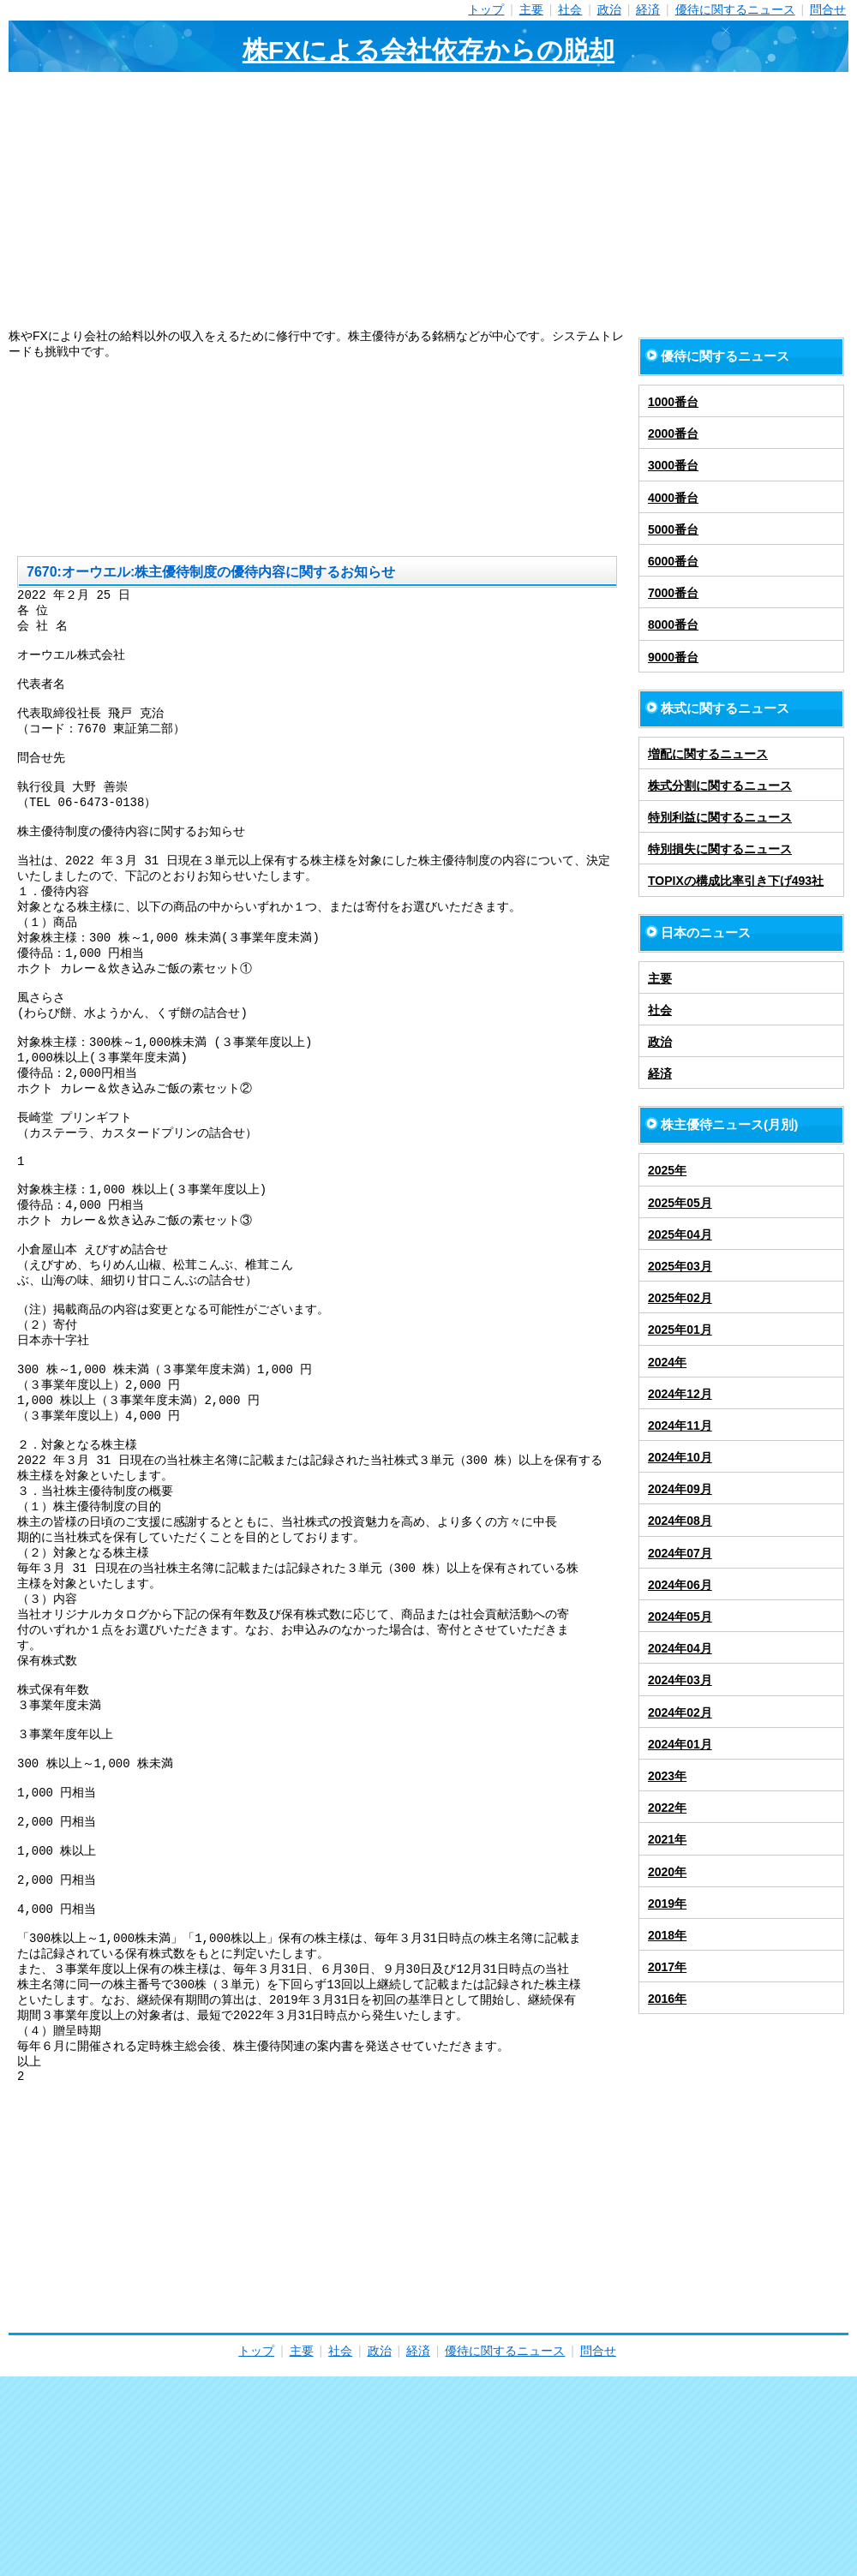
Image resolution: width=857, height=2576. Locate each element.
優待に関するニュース (735, 9)
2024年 (667, 1362)
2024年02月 (680, 1712)
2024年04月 (680, 1648)
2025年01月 (680, 1329)
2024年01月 (680, 1744)
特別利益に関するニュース (720, 817)
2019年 (667, 1903)
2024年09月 (680, 1489)
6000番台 (673, 561)
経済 (648, 9)
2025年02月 (680, 1298)
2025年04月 (680, 1234)
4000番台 (673, 498)
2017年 (667, 1967)
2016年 (667, 1998)
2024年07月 (680, 1553)
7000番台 (673, 593)
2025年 (667, 1170)
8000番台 (673, 624)
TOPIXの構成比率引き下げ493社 (736, 881)
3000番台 (673, 465)
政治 (609, 9)
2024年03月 (680, 1680)
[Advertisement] (428, 200)
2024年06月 (680, 1585)
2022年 (667, 1807)
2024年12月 (680, 1394)
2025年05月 (680, 1203)
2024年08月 (680, 1520)
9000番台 (673, 657)
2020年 (667, 1872)
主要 (531, 9)
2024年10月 (680, 1457)
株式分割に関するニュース (720, 785)
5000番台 (673, 529)
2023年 (667, 1776)
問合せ (828, 9)
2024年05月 (680, 1616)
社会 (570, 9)
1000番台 (673, 402)
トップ (486, 9)
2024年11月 (680, 1425)
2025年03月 (680, 1266)
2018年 (667, 1935)
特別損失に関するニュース (720, 849)
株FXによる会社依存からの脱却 (428, 50)
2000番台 (673, 433)
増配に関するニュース (708, 754)
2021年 (667, 1839)
